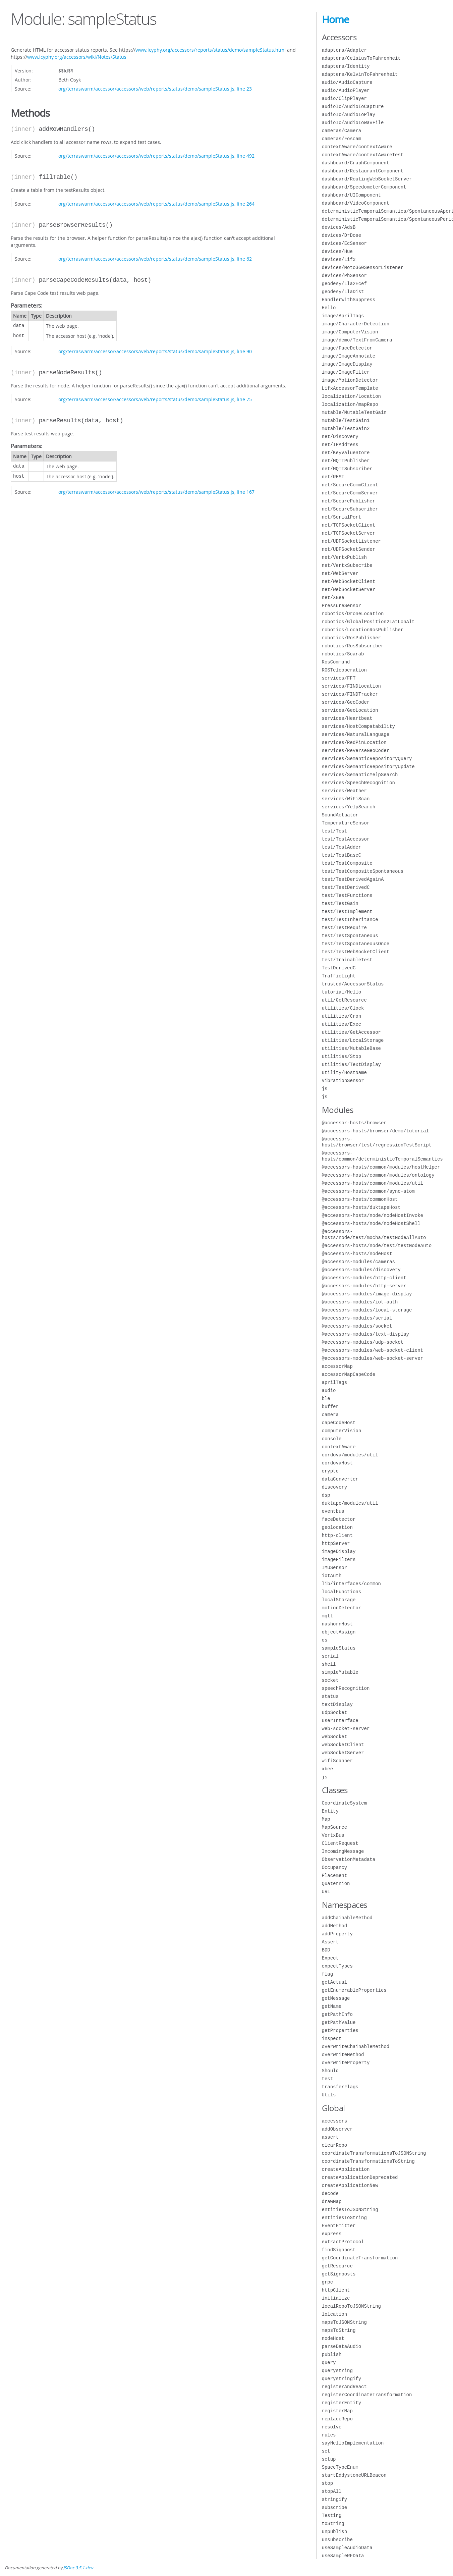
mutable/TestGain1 (346, 420)
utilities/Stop (341, 1056)
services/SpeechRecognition (358, 783)
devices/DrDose (341, 235)
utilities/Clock (343, 1008)
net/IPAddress (340, 444)
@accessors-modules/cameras (358, 1261)
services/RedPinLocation (354, 742)
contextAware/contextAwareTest (363, 155)
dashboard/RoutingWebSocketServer (367, 179)
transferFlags (340, 2087)
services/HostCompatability (358, 726)
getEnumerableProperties (354, 1990)
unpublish (334, 2531)
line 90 (244, 351)
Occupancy (334, 1867)
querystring (337, 2370)
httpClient (336, 2290)
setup (329, 2459)
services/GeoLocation (350, 710)
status (330, 1696)
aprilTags (334, 1382)
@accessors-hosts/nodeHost (357, 1253)
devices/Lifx (339, 259)
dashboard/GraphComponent (356, 163)
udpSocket (334, 1712)
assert (330, 2137)
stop (327, 2483)
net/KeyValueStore (346, 452)
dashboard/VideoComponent (356, 203)
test (327, 2079)
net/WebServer (340, 573)
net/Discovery (340, 436)
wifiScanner (337, 1761)
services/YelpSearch (349, 807)
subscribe (334, 2507)
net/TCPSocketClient (349, 525)
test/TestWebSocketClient (356, 952)
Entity (330, 1811)
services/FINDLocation (351, 686)
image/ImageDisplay (347, 364)
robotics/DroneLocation (353, 613)
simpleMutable (340, 1672)
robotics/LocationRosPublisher (363, 630)
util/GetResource (344, 1000)
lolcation (334, 2314)
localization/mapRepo (350, 404)
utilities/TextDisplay (351, 1064)
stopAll (332, 2491)
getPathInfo (337, 2014)
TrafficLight (339, 976)
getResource (337, 2266)
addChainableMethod (347, 1918)
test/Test (334, 831)
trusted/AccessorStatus (353, 984)
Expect (330, 1958)
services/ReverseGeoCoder (356, 750)
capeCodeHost (339, 1422)
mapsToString (339, 2330)
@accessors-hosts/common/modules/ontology (378, 1175)
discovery (334, 1487)
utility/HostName (344, 1072)
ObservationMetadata (349, 1859)
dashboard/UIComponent (351, 195)
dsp (326, 1495)
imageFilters (339, 1559)
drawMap (332, 2201)
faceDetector (339, 1519)
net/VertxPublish (344, 557)
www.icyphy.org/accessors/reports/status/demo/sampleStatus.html (210, 50)
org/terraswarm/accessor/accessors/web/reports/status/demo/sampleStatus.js (146, 89)
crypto (330, 1471)
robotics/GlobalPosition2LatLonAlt (368, 622)
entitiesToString (344, 2217)
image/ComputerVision (350, 332)
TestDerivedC (339, 968)
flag (327, 1974)
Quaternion (336, 1883)
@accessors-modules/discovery (361, 1270)
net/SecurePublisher (349, 501)
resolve (332, 2427)
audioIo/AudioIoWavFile (353, 122)
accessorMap (337, 1366)
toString (333, 2523)
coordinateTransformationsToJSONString (374, 2153)
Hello (329, 308)
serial (330, 1656)
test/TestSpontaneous (350, 935)
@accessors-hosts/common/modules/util (372, 1183)
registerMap (337, 2411)
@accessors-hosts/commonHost (360, 1199)
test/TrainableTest (347, 960)
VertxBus (333, 1835)
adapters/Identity (346, 66)
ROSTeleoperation (344, 670)
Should (330, 2071)
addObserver (337, 2129)
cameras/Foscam (341, 139)
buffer (330, 1406)
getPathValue (339, 2022)
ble (326, 1398)
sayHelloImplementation (353, 2443)
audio (329, 1390)
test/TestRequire (344, 927)
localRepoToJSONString (351, 2306)
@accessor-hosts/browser (354, 1123)
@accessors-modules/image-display (367, 1294)
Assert (330, 1942)
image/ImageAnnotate (349, 356)
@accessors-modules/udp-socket (363, 1342)
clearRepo (334, 2145)
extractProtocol (343, 2242)
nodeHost (333, 2338)
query (329, 2362)
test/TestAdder (341, 847)
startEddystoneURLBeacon (354, 2475)
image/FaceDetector (347, 348)
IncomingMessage (343, 1851)
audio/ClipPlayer (344, 98)
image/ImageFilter (346, 372)
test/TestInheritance (350, 919)
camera (330, 1414)
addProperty (337, 1934)
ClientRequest (340, 1843)
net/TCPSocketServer (349, 533)
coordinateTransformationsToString (368, 2161)
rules (329, 2435)
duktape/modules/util (350, 1503)
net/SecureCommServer (350, 493)
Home (335, 19)
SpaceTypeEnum (340, 2467)
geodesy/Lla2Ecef (344, 283)
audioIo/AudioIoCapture (353, 106)
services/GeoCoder (346, 702)
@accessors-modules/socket (357, 1326)
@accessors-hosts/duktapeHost (361, 1207)
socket (330, 1680)
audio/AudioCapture (347, 82)
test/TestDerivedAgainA (353, 879)
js (325, 1088)
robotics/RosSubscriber (353, 646)
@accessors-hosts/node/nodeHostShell (371, 1223)
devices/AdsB (339, 227)
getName (332, 2006)
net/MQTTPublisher (346, 461)
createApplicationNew (350, 2185)
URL (326, 1891)
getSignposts (339, 2274)
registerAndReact (344, 2386)
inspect (332, 2038)
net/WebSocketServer (349, 589)
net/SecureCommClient (350, 485)
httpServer (336, 1543)
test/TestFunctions (347, 895)
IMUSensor (334, 1567)
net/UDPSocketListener (351, 541)
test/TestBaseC (341, 855)
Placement (334, 1875)
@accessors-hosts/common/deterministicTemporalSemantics (382, 1156)
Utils (329, 2095)
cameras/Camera (341, 130)
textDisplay (337, 1704)
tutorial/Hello (341, 992)
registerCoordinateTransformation (367, 2395)
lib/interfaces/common (351, 1583)
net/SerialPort (341, 517)
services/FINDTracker (350, 694)
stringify (334, 2499)
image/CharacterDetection (356, 324)
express (332, 2234)
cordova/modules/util (350, 1455)
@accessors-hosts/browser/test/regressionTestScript (377, 1142)
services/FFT (339, 678)
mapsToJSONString (344, 2322)
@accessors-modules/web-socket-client (372, 1350)
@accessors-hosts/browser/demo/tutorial (375, 1131)
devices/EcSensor (344, 243)
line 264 (245, 204)
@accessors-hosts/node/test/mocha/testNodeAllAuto (374, 1234)
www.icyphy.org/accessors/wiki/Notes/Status (76, 57)
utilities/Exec (341, 1024)
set (326, 2451)
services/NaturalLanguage (356, 734)
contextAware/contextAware (357, 147)
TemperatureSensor (346, 823)
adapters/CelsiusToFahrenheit (361, 58)
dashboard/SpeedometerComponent (364, 187)
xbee (327, 1769)
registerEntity (341, 2403)
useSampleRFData (343, 2556)
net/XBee (333, 597)
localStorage (339, 1600)
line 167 (245, 492)
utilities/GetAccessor (351, 1032)
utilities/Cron (341, 1016)
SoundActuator (340, 815)
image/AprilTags (343, 316)
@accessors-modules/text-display (365, 1334)
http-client (337, 1535)
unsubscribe (337, 2539)
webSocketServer (343, 1753)
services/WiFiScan (346, 799)
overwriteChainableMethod (356, 2046)
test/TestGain (340, 903)
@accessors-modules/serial (357, 1318)
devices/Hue (337, 251)
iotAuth (332, 1575)
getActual (334, 1982)
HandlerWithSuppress (349, 300)
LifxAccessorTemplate (350, 388)
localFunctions (341, 1592)
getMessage (336, 1998)
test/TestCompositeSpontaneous (363, 871)
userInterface (340, 1720)
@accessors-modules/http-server (364, 1286)
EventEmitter (339, 2225)
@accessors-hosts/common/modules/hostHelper (381, 1167)
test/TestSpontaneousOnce (356, 944)
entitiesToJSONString (350, 2209)
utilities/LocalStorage (353, 1040)
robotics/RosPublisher (351, 638)
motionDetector (341, 1608)
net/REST (333, 477)
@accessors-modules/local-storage (367, 1310)
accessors (334, 2121)
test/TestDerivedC (346, 887)
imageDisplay (339, 1551)
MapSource (334, 1827)
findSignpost (339, 2250)
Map (326, 1819)
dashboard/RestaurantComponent (363, 171)
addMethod (334, 1926)
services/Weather (344, 791)
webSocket (334, 1736)
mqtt (327, 1616)
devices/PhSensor (344, 275)
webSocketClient (343, 1744)
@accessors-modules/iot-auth (360, 1302)
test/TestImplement (347, 911)
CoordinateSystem (344, 1803)
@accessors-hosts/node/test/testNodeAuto (377, 1245)
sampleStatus (339, 1648)
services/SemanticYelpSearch (360, 774)
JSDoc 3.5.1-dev (78, 2568)
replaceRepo (337, 2419)
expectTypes (337, 1966)
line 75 (244, 399)
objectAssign (339, 1632)
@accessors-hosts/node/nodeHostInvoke (372, 1215)
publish (332, 2354)
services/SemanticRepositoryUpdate (368, 766)
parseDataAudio (341, 2346)
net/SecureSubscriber (350, 509)
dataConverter (340, 1479)
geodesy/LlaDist (343, 291)
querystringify (341, 2378)
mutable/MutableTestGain (354, 412)
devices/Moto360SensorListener (363, 267)
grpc (327, 2282)
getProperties (340, 2030)
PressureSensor (341, 605)
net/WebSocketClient (349, 581)
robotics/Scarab (343, 654)
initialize (336, 2298)
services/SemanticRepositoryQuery (367, 758)
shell (329, 1664)
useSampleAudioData (347, 2547)
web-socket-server (346, 1728)
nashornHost (337, 1624)
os (325, 1640)
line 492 (245, 156)
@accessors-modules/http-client (364, 1278)
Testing (332, 2515)
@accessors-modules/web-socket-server (372, 1358)
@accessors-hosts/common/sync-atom (368, 1191)
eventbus (333, 1511)
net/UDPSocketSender (349, 549)
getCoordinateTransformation (360, 2258)
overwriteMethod (343, 2054)
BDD (326, 1950)
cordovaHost (337, 1463)
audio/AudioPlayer (346, 90)
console (332, 1439)
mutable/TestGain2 (346, 428)
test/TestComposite (347, 863)
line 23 (244, 89)
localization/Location (351, 396)
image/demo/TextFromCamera (357, 340)
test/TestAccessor (346, 839)
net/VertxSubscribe (347, 565)
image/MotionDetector (350, 380)
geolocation (337, 1527)
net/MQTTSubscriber (347, 469)
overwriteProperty (346, 2062)
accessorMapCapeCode (349, 1374)
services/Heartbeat (347, 718)
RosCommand (336, 662)
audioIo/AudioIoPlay (349, 114)
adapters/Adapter (344, 50)
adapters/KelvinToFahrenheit (360, 74)
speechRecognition (346, 1688)
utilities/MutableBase (351, 1048)
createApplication (346, 2169)
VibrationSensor (343, 1080)
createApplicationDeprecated (360, 2177)
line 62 (244, 259)
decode (330, 2193)
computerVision (341, 1431)
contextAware (339, 1447)
